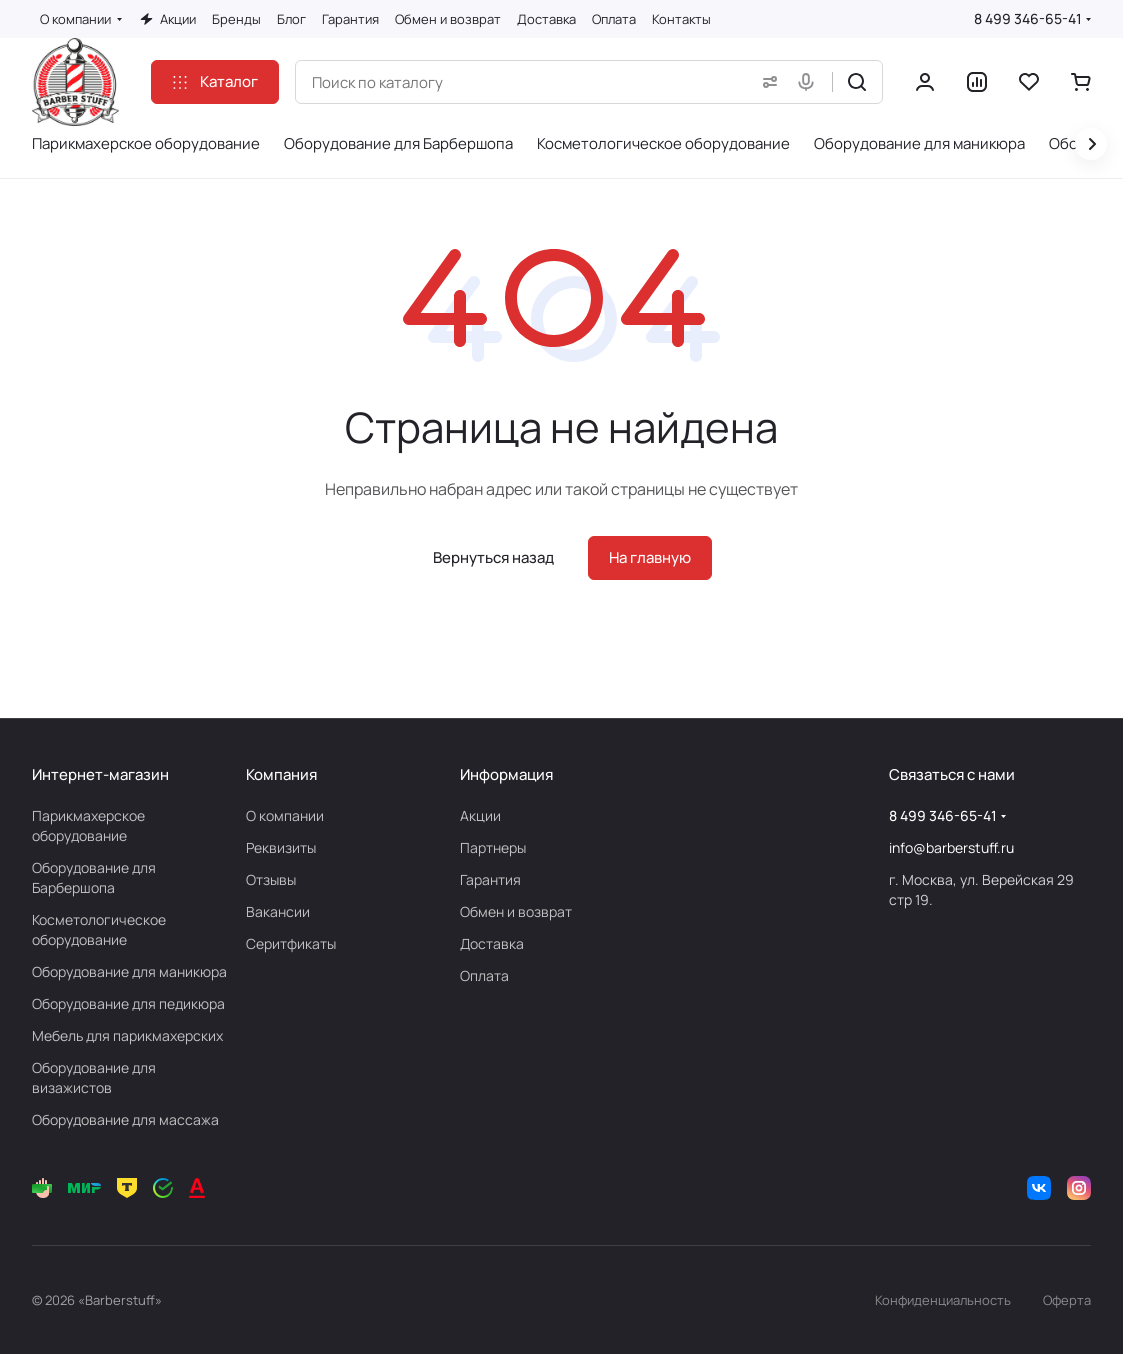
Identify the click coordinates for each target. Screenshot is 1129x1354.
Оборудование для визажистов (94, 1077)
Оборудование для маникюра (129, 971)
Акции (480, 815)
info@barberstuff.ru (951, 847)
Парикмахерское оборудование (88, 825)
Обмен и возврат (516, 911)
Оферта (1067, 1300)
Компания (281, 774)
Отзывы (271, 879)
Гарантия (490, 879)
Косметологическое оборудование (99, 929)
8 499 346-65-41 (1028, 18)
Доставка (492, 943)
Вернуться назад (493, 557)
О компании (285, 815)
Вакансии (278, 911)
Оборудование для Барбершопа (94, 877)
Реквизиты (281, 847)
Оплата (484, 975)
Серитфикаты (291, 943)
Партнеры (493, 847)
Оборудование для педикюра (128, 1003)
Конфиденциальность (943, 1300)
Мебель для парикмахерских (127, 1035)
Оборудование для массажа (125, 1119)
